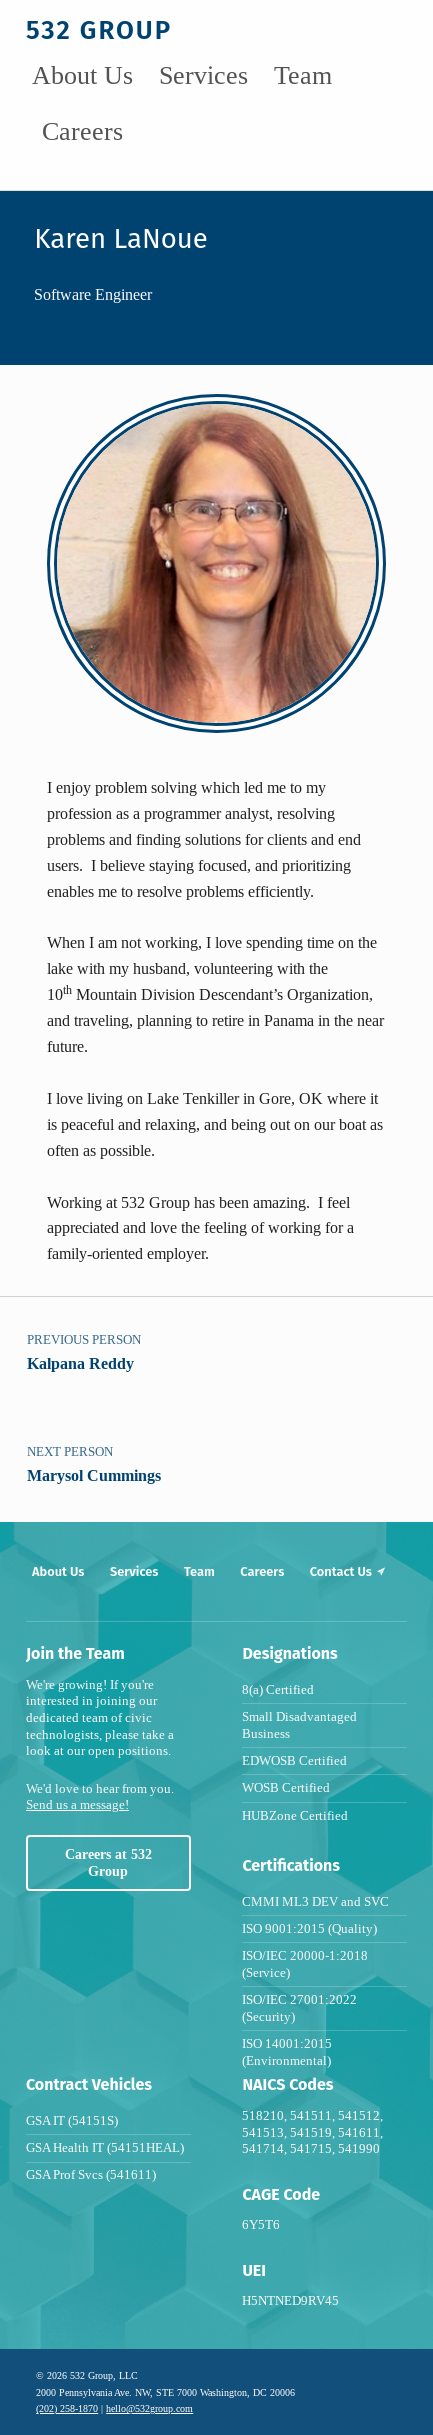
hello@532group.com (149, 2408)
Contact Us (349, 1571)
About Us (82, 75)
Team (303, 75)
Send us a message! (77, 1804)
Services (203, 75)
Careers (82, 131)
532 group (99, 30)
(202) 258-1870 (67, 2408)
